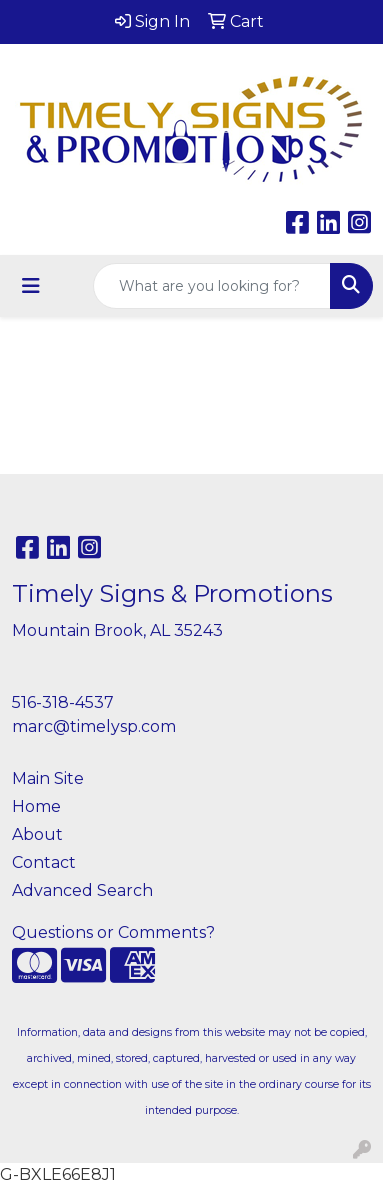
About (37, 834)
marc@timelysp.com (94, 726)
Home (36, 806)
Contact (44, 862)
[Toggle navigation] (31, 286)
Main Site (48, 778)
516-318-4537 (63, 702)
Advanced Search (82, 890)
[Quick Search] (212, 286)
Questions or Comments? (113, 932)
